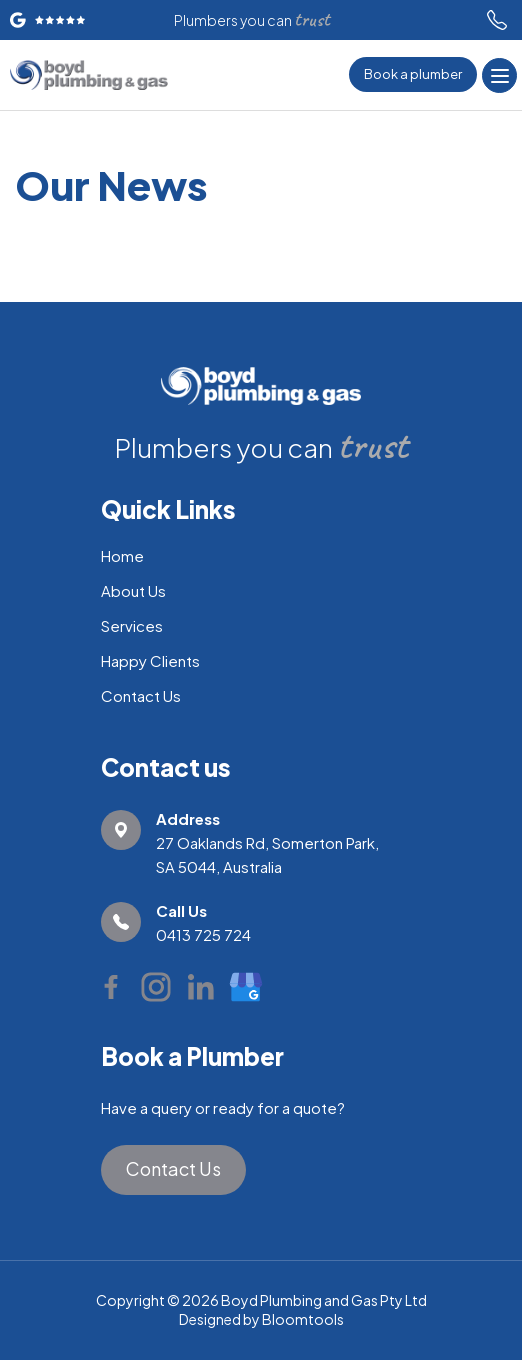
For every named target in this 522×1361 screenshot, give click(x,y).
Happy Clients (150, 660)
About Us (133, 590)
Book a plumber (413, 74)
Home (122, 555)
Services (132, 625)
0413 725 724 (497, 20)
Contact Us (141, 695)
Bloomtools (303, 1319)
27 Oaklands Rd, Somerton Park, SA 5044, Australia (267, 841)
